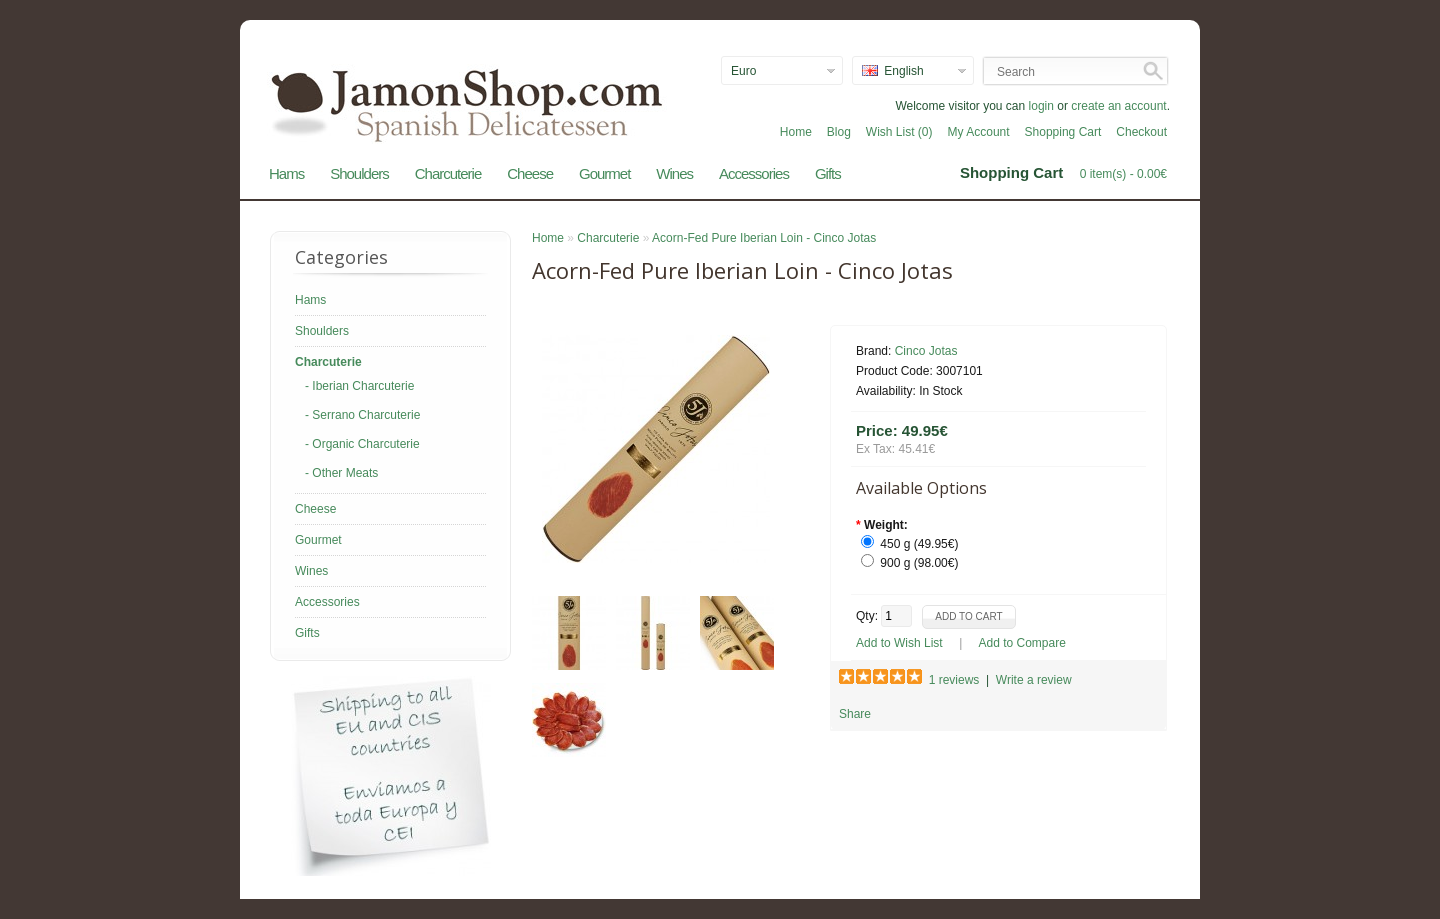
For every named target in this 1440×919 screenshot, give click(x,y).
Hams (286, 173)
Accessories (754, 173)
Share (855, 714)
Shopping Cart (1063, 132)
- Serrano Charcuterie (362, 415)
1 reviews (954, 680)
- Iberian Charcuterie (359, 386)
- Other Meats (341, 473)
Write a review (1034, 680)
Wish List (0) (899, 132)
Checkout (1141, 132)
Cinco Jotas (926, 351)
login (1041, 106)
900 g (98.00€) (919, 563)
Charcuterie (448, 173)
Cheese (530, 173)
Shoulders (359, 173)
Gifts (828, 173)
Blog (839, 132)
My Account (979, 132)
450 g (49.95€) (919, 544)
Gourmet (604, 173)
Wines (674, 173)
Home (796, 132)
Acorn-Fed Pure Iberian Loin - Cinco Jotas (764, 238)
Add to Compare (1022, 643)
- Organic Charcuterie (362, 444)
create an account (1118, 106)
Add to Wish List (899, 643)
